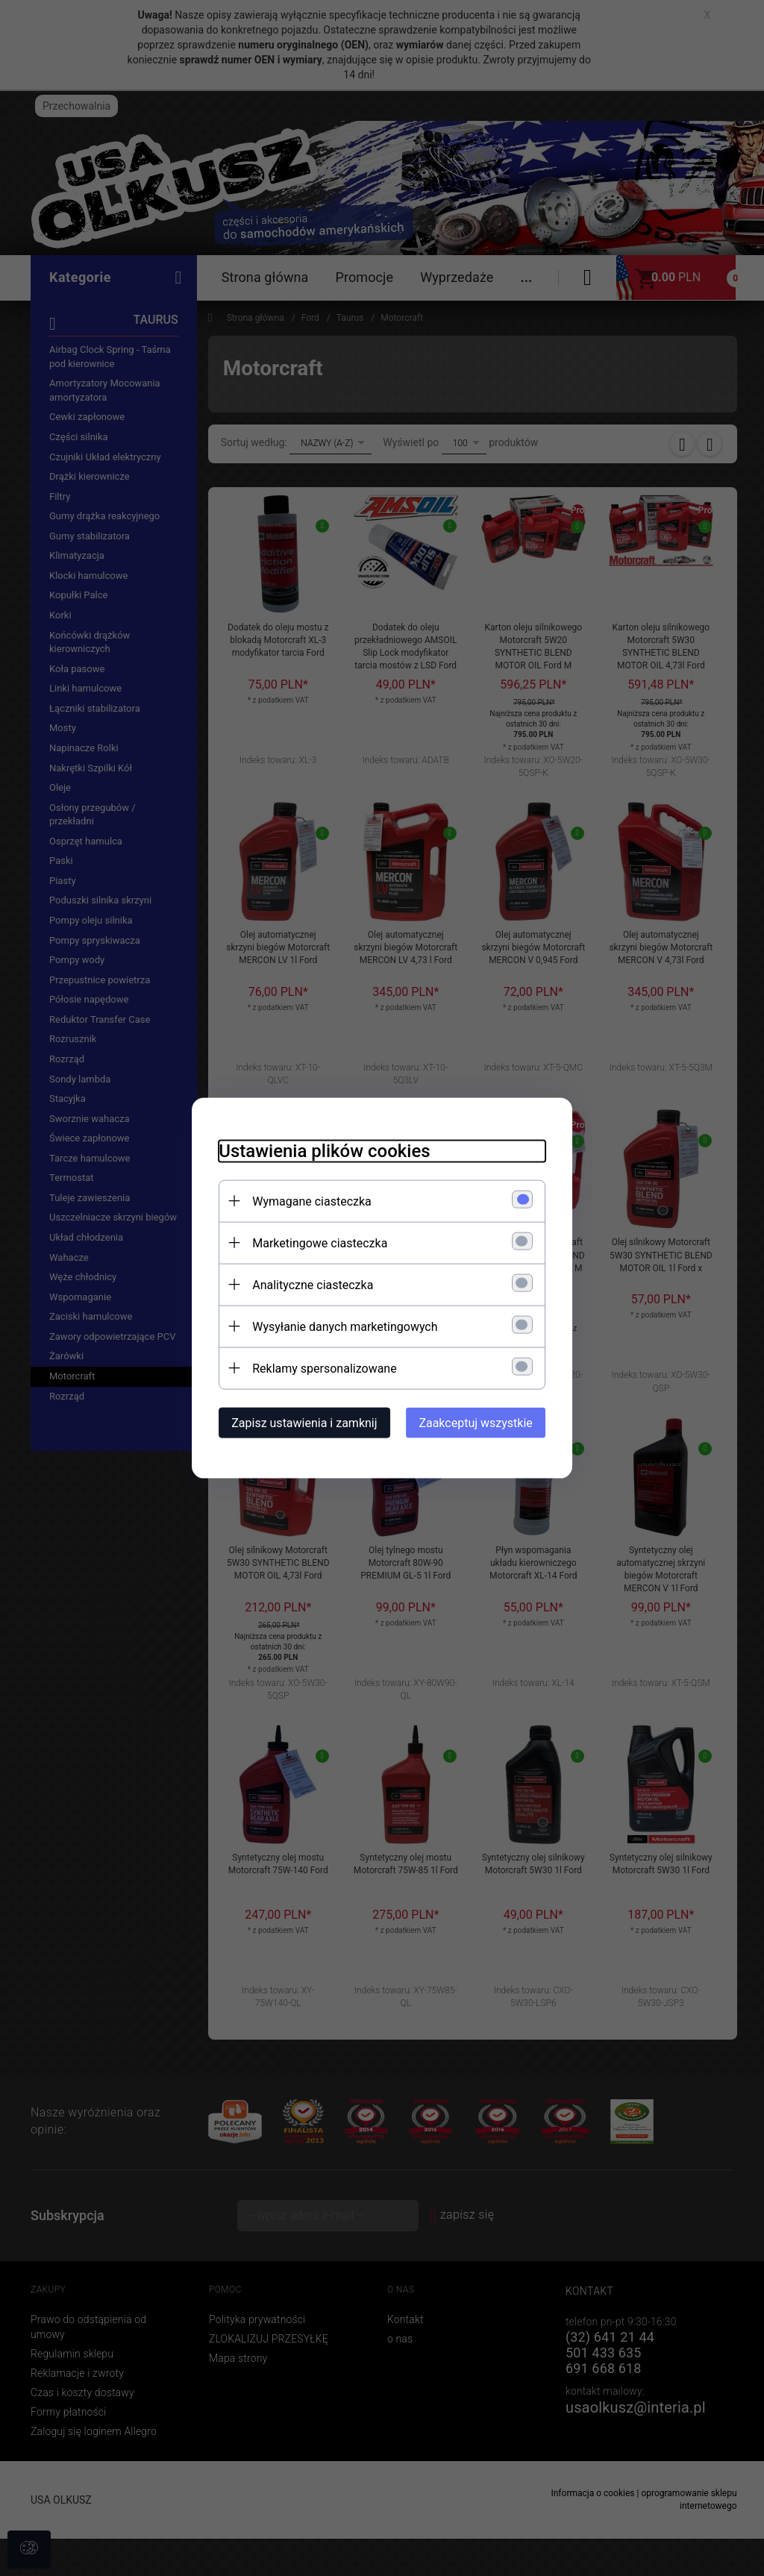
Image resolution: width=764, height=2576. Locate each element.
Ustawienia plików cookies (316, 1149)
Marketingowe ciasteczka (311, 1242)
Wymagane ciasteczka (303, 1200)
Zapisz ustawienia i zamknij (296, 1421)
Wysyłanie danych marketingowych (336, 1325)
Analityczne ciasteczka (304, 1283)
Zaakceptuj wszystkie (484, 1421)
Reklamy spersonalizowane (316, 1367)
